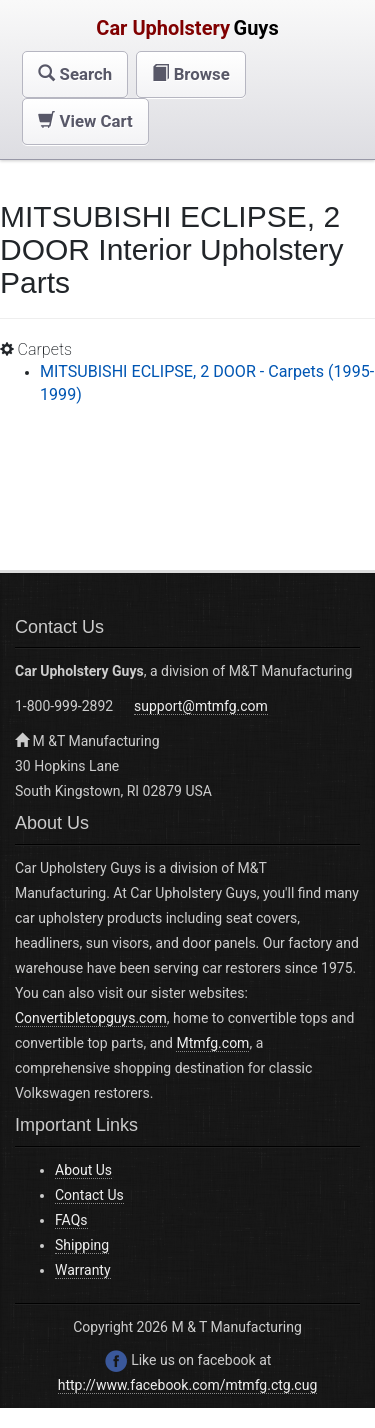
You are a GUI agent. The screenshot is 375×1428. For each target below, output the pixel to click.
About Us (83, 1170)
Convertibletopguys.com (91, 1018)
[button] (75, 74)
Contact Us (89, 1195)
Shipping (82, 1245)
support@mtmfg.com (201, 706)
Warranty (83, 1270)
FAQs (71, 1220)
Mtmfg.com (212, 1043)
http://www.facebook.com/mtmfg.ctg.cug (188, 1385)
